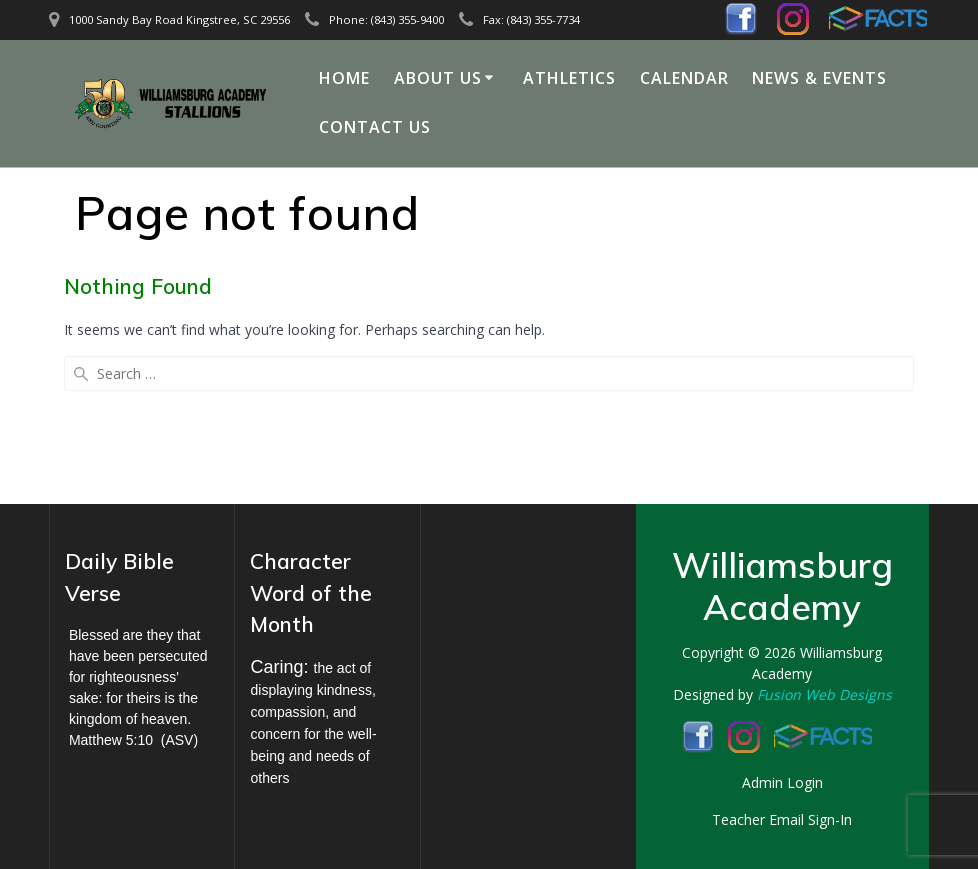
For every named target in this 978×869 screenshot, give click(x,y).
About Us (438, 78)
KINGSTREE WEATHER (513, 619)
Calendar (684, 78)
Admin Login (782, 782)
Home (344, 78)
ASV (179, 740)
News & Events (819, 78)
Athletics (569, 78)
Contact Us (375, 127)
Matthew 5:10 (111, 740)
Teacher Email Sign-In (782, 819)
